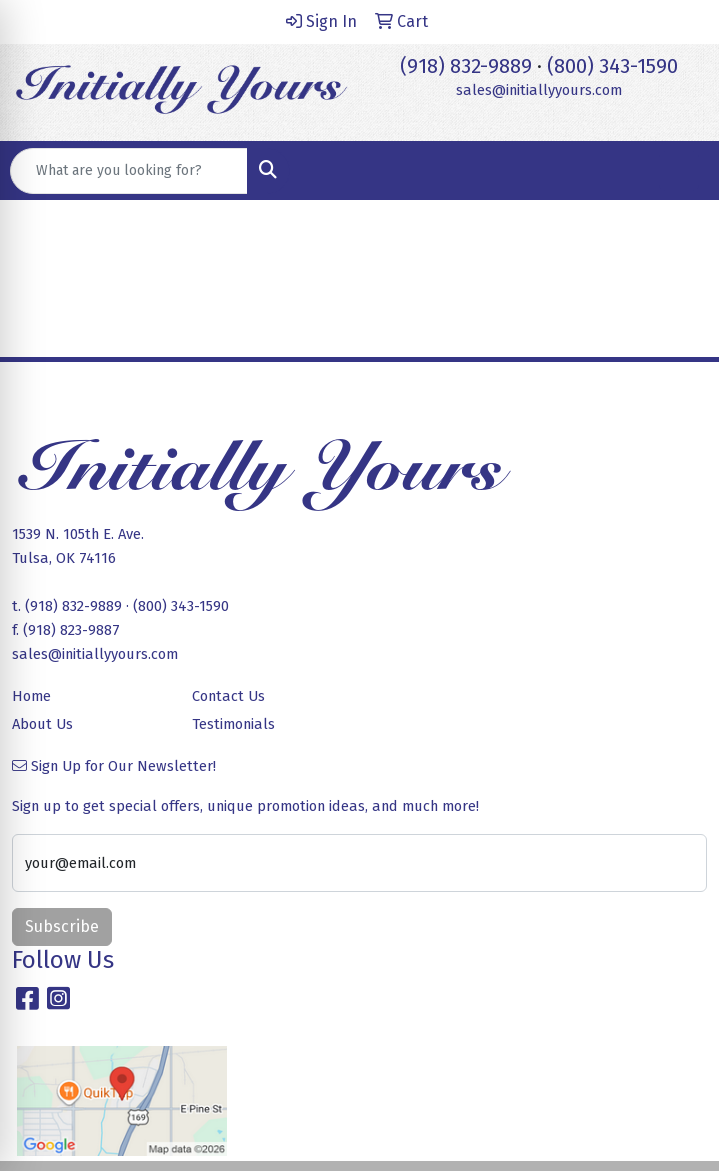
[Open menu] (679, 171)
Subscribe (62, 926)
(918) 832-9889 (466, 66)
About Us (42, 724)
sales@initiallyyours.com (539, 90)
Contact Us (228, 696)
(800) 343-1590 (612, 66)
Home (31, 696)
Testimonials (233, 724)
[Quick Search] (129, 171)
